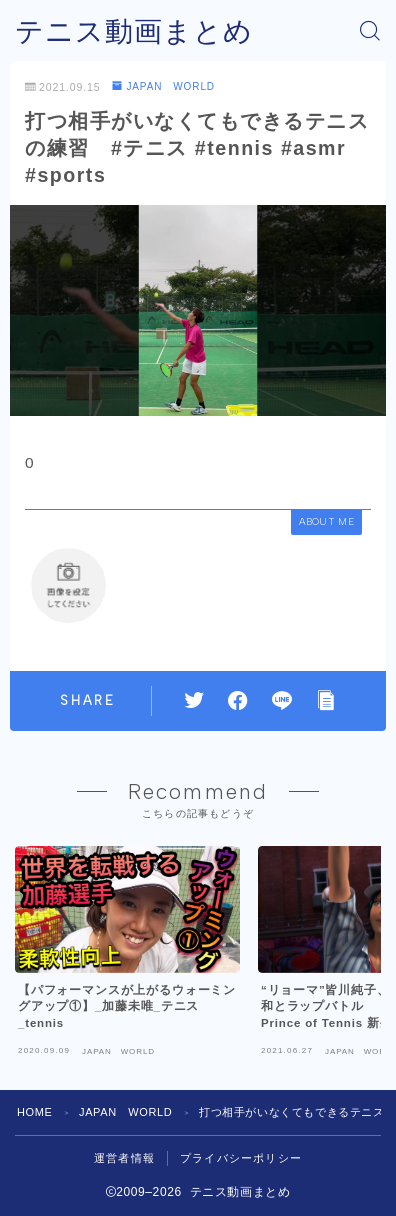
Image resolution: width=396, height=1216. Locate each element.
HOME (34, 1112)
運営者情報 (124, 1158)
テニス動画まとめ (134, 31)
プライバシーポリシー (241, 1158)
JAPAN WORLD (163, 86)
